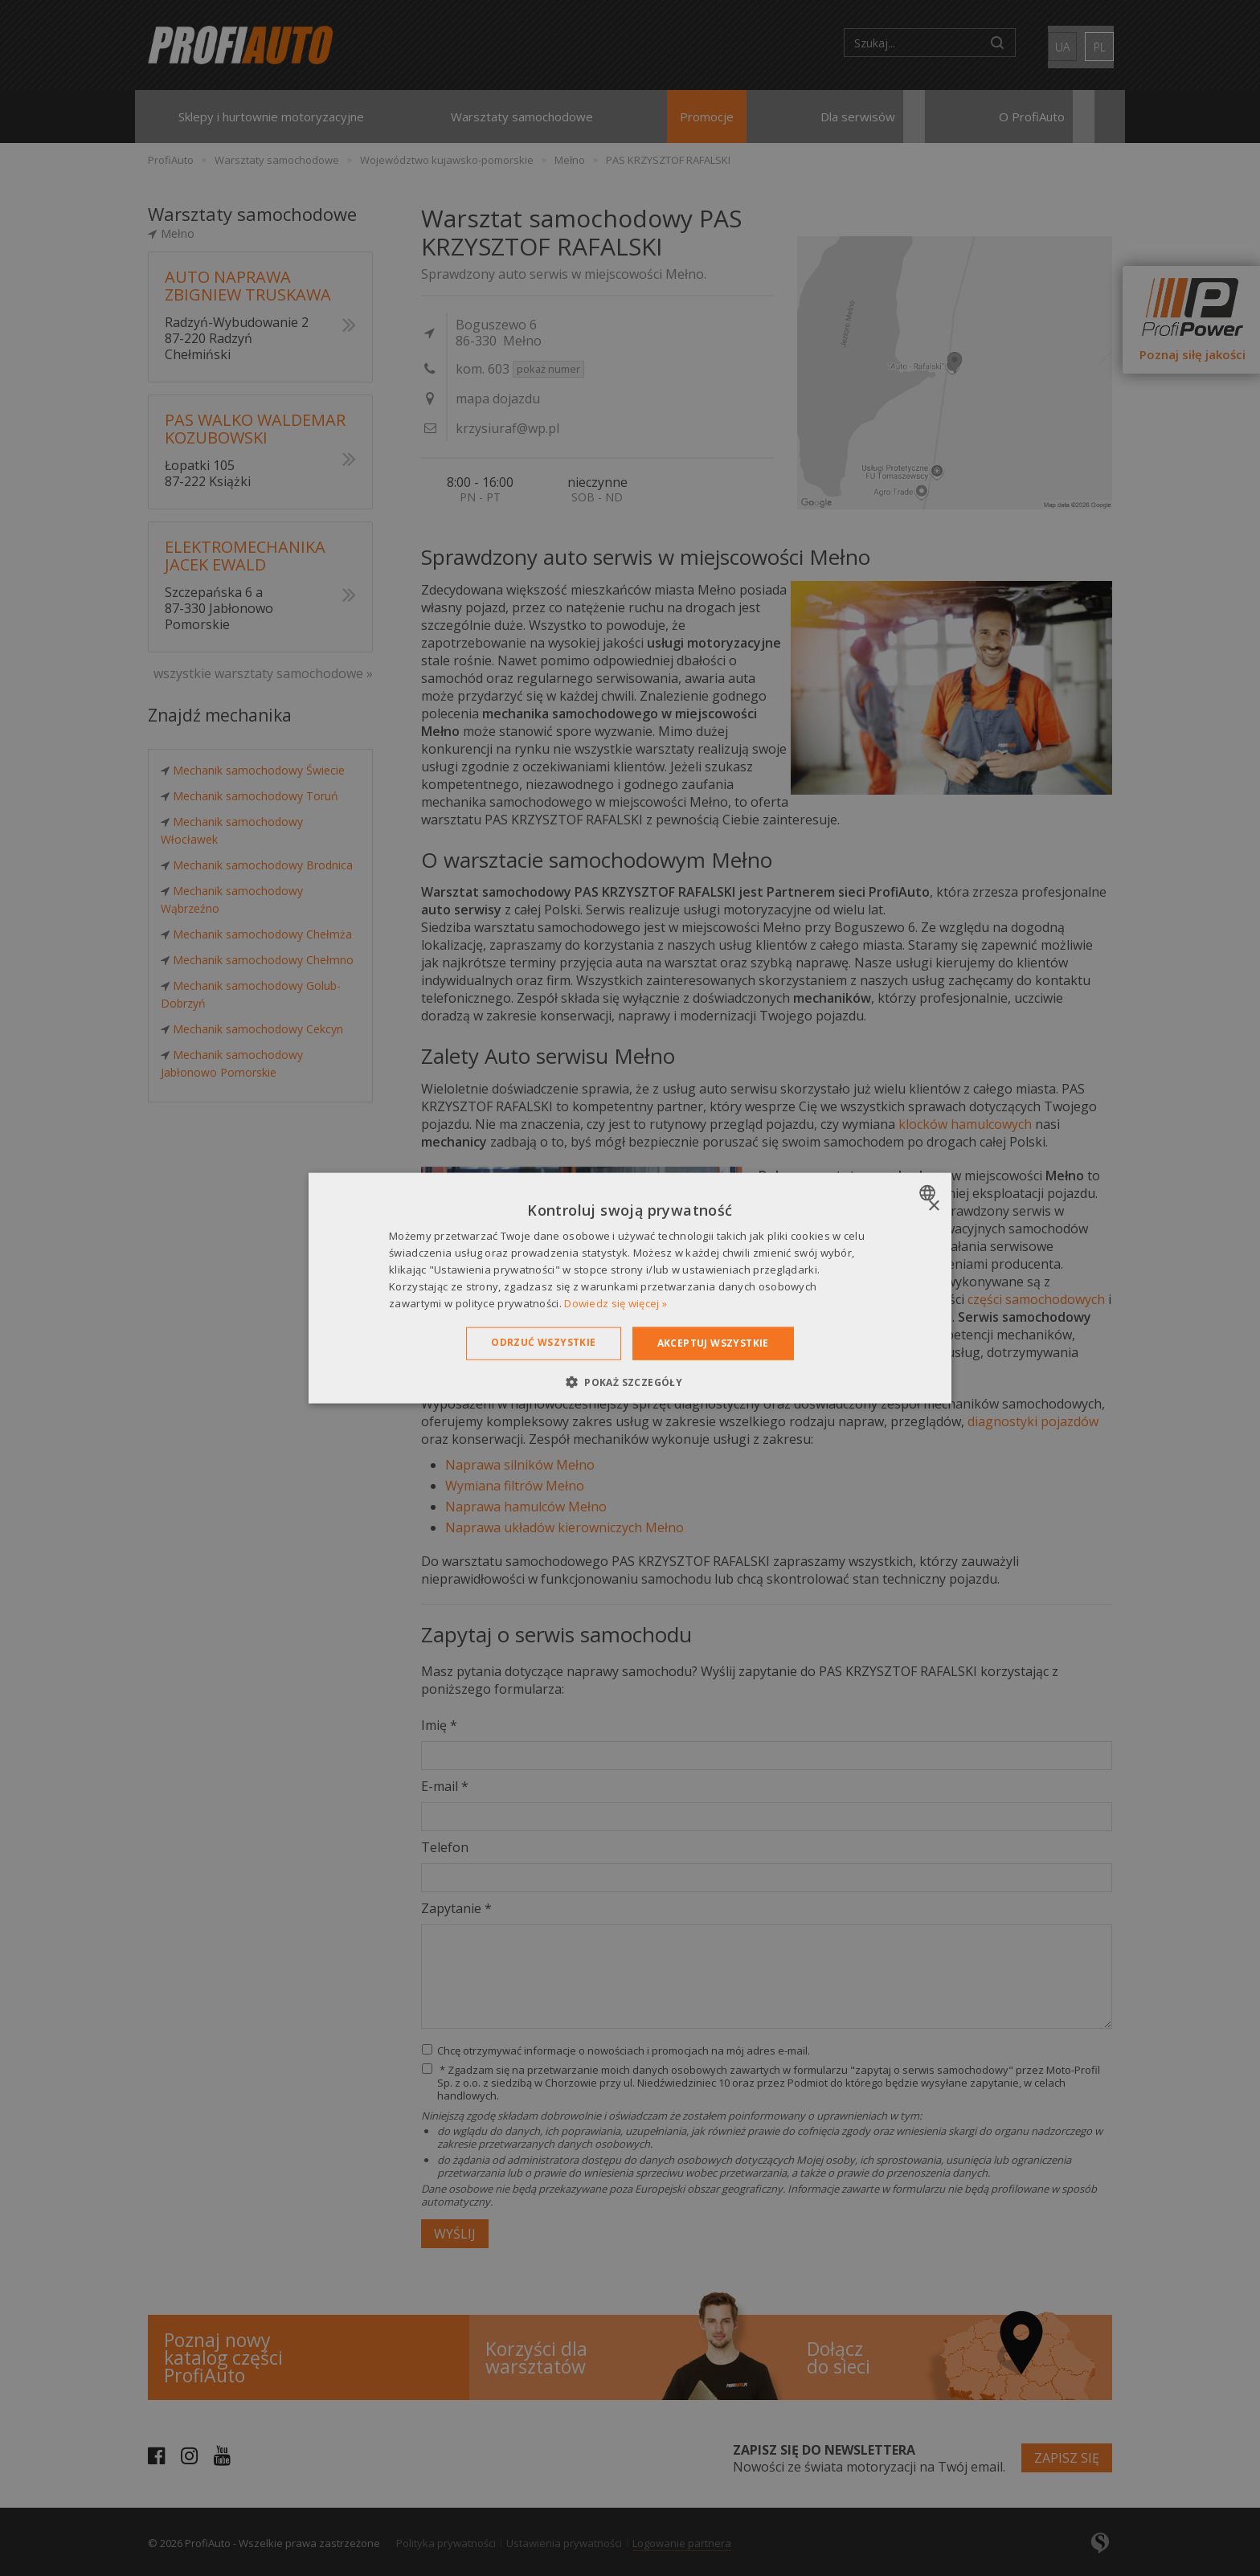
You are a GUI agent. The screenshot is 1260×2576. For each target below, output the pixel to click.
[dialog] (630, 1288)
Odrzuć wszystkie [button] (543, 1342)
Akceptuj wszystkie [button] (713, 1343)
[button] (630, 1381)
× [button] (933, 1206)
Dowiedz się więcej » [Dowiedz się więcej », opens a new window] (615, 1302)
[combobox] (929, 1193)
